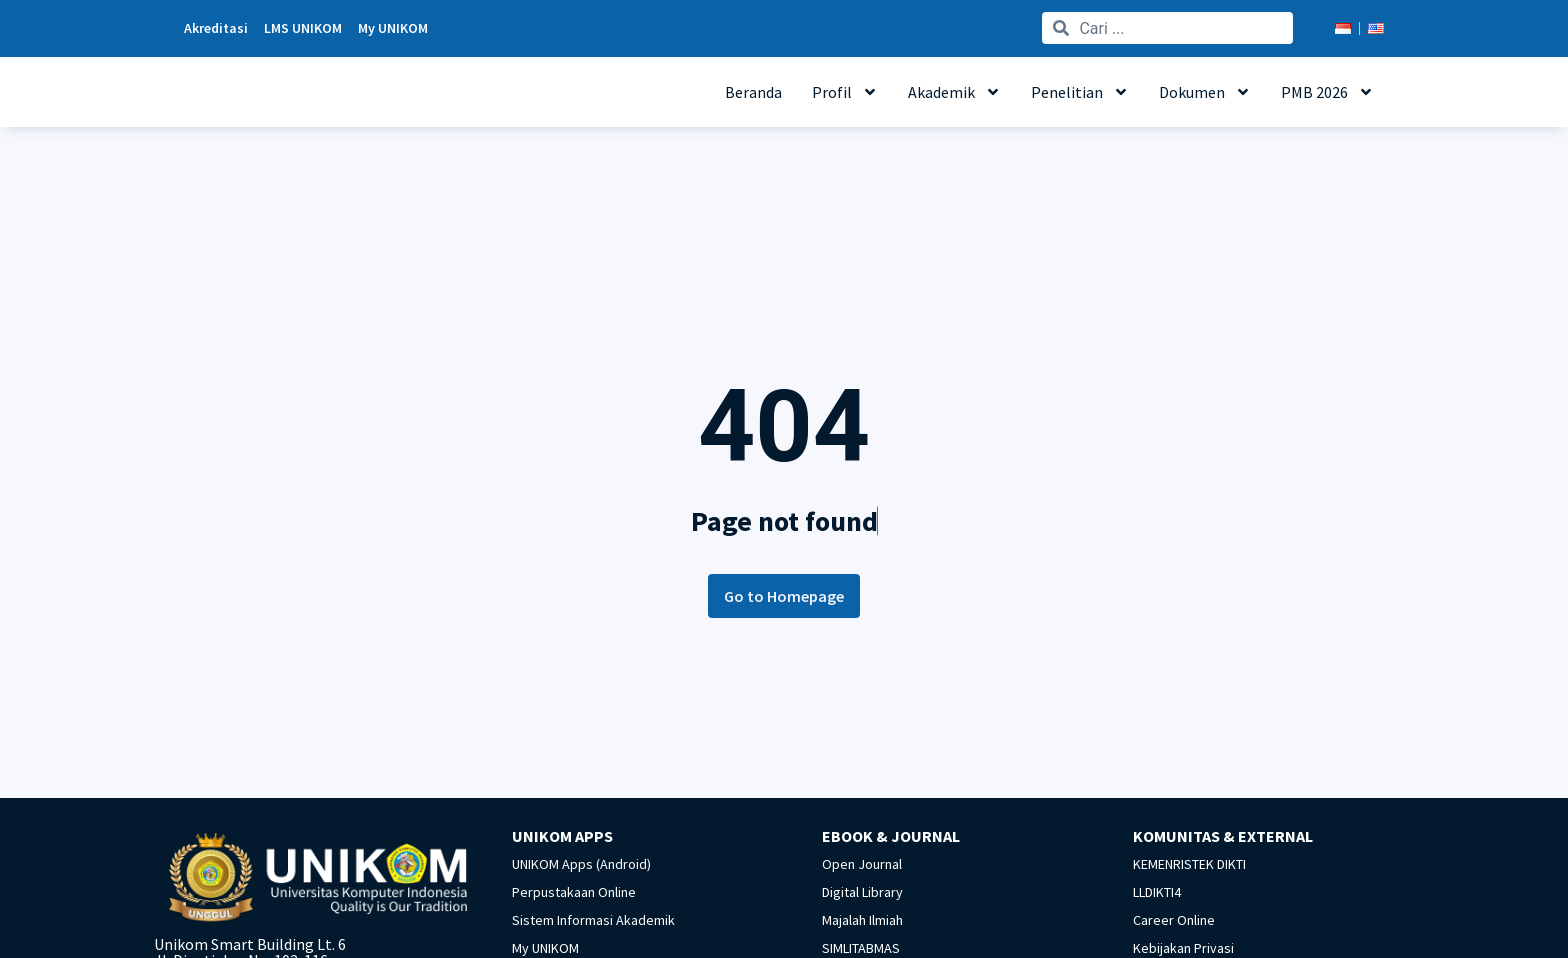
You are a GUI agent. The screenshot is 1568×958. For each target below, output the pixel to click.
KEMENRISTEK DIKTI (1189, 864)
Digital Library (862, 892)
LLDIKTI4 (1157, 892)
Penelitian (1080, 92)
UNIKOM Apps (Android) (581, 864)
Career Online (1174, 920)
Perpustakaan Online (574, 892)
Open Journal (862, 864)
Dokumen (1205, 92)
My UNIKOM (545, 948)
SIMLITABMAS (861, 948)
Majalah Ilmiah (862, 920)
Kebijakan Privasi (1183, 948)
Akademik (954, 92)
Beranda (753, 92)
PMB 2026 (1327, 92)
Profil (845, 92)
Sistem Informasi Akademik (593, 920)
